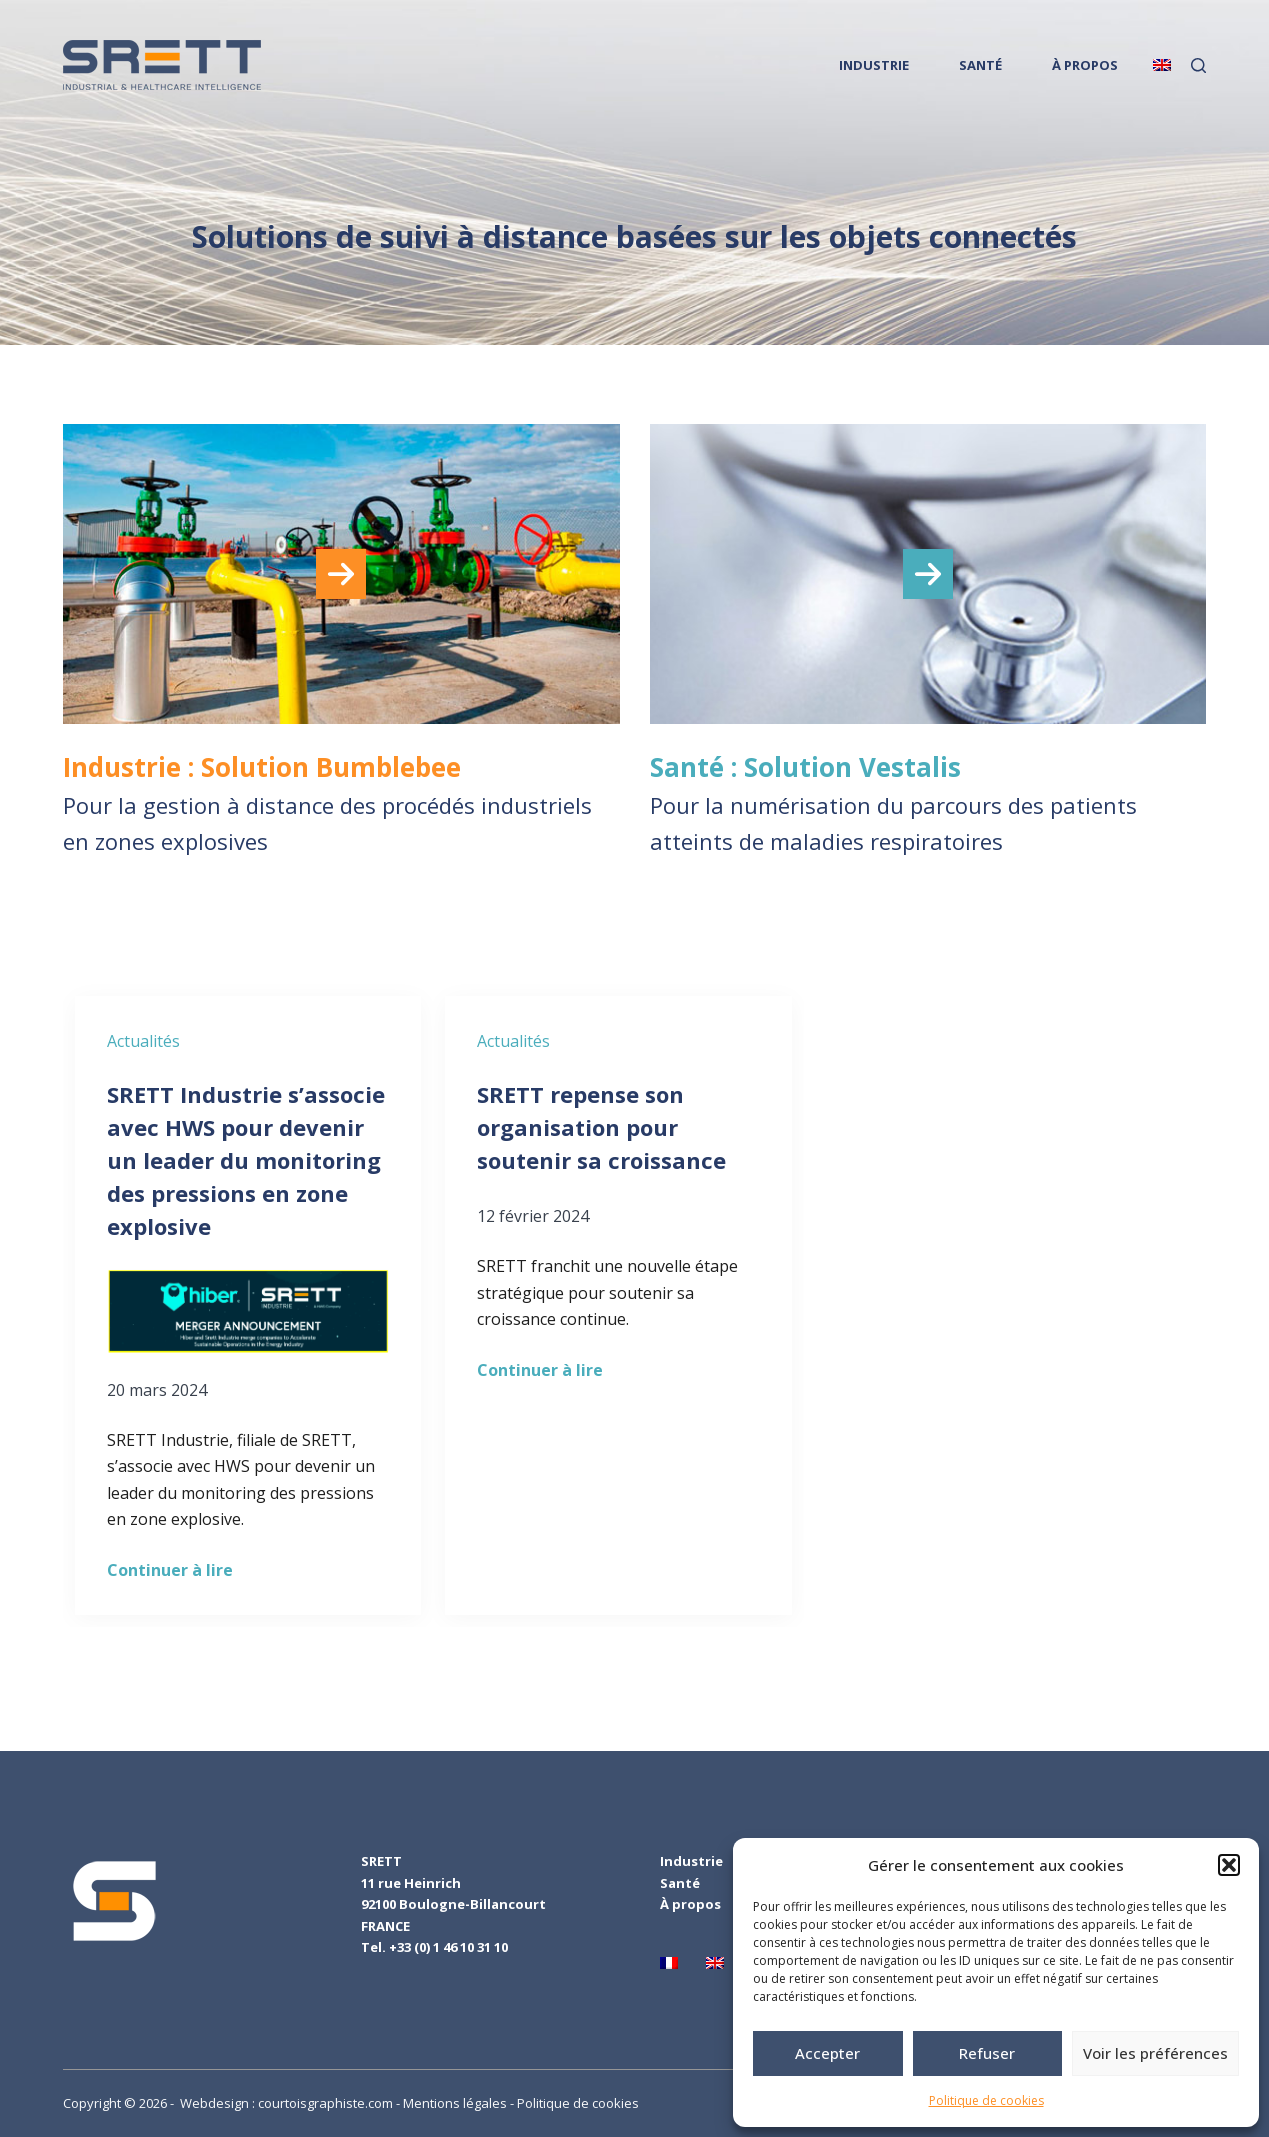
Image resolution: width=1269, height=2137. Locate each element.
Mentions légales (455, 2103)
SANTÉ (980, 65)
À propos (690, 1904)
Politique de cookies (986, 2100)
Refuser (987, 2053)
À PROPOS (1085, 65)
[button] (1229, 1865)
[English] (1162, 65)
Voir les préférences (1155, 2053)
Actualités (143, 1041)
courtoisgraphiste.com (325, 2103)
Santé (680, 1883)
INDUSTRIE (874, 65)
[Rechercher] (1198, 65)
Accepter (827, 2053)
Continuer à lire (170, 1570)
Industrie (691, 1861)
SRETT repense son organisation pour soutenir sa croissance (604, 1127)
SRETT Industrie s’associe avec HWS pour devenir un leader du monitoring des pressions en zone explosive (246, 1160)
